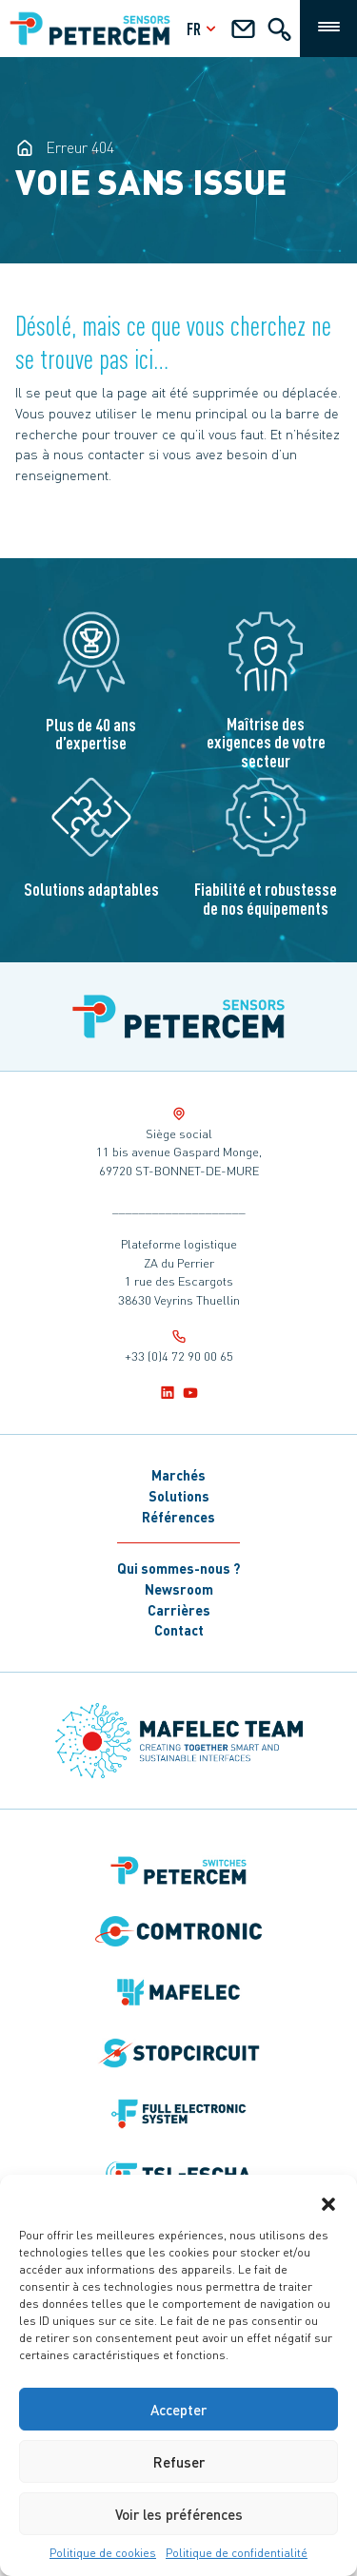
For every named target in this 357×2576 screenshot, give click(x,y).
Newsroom (179, 1589)
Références (178, 1516)
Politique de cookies (103, 2553)
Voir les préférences (179, 2514)
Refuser (179, 2461)
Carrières (179, 1609)
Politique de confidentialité (236, 2553)
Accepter (178, 2409)
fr (204, 28)
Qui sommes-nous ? (178, 1568)
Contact (179, 1629)
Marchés (178, 1474)
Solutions (179, 1495)
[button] (328, 2198)
